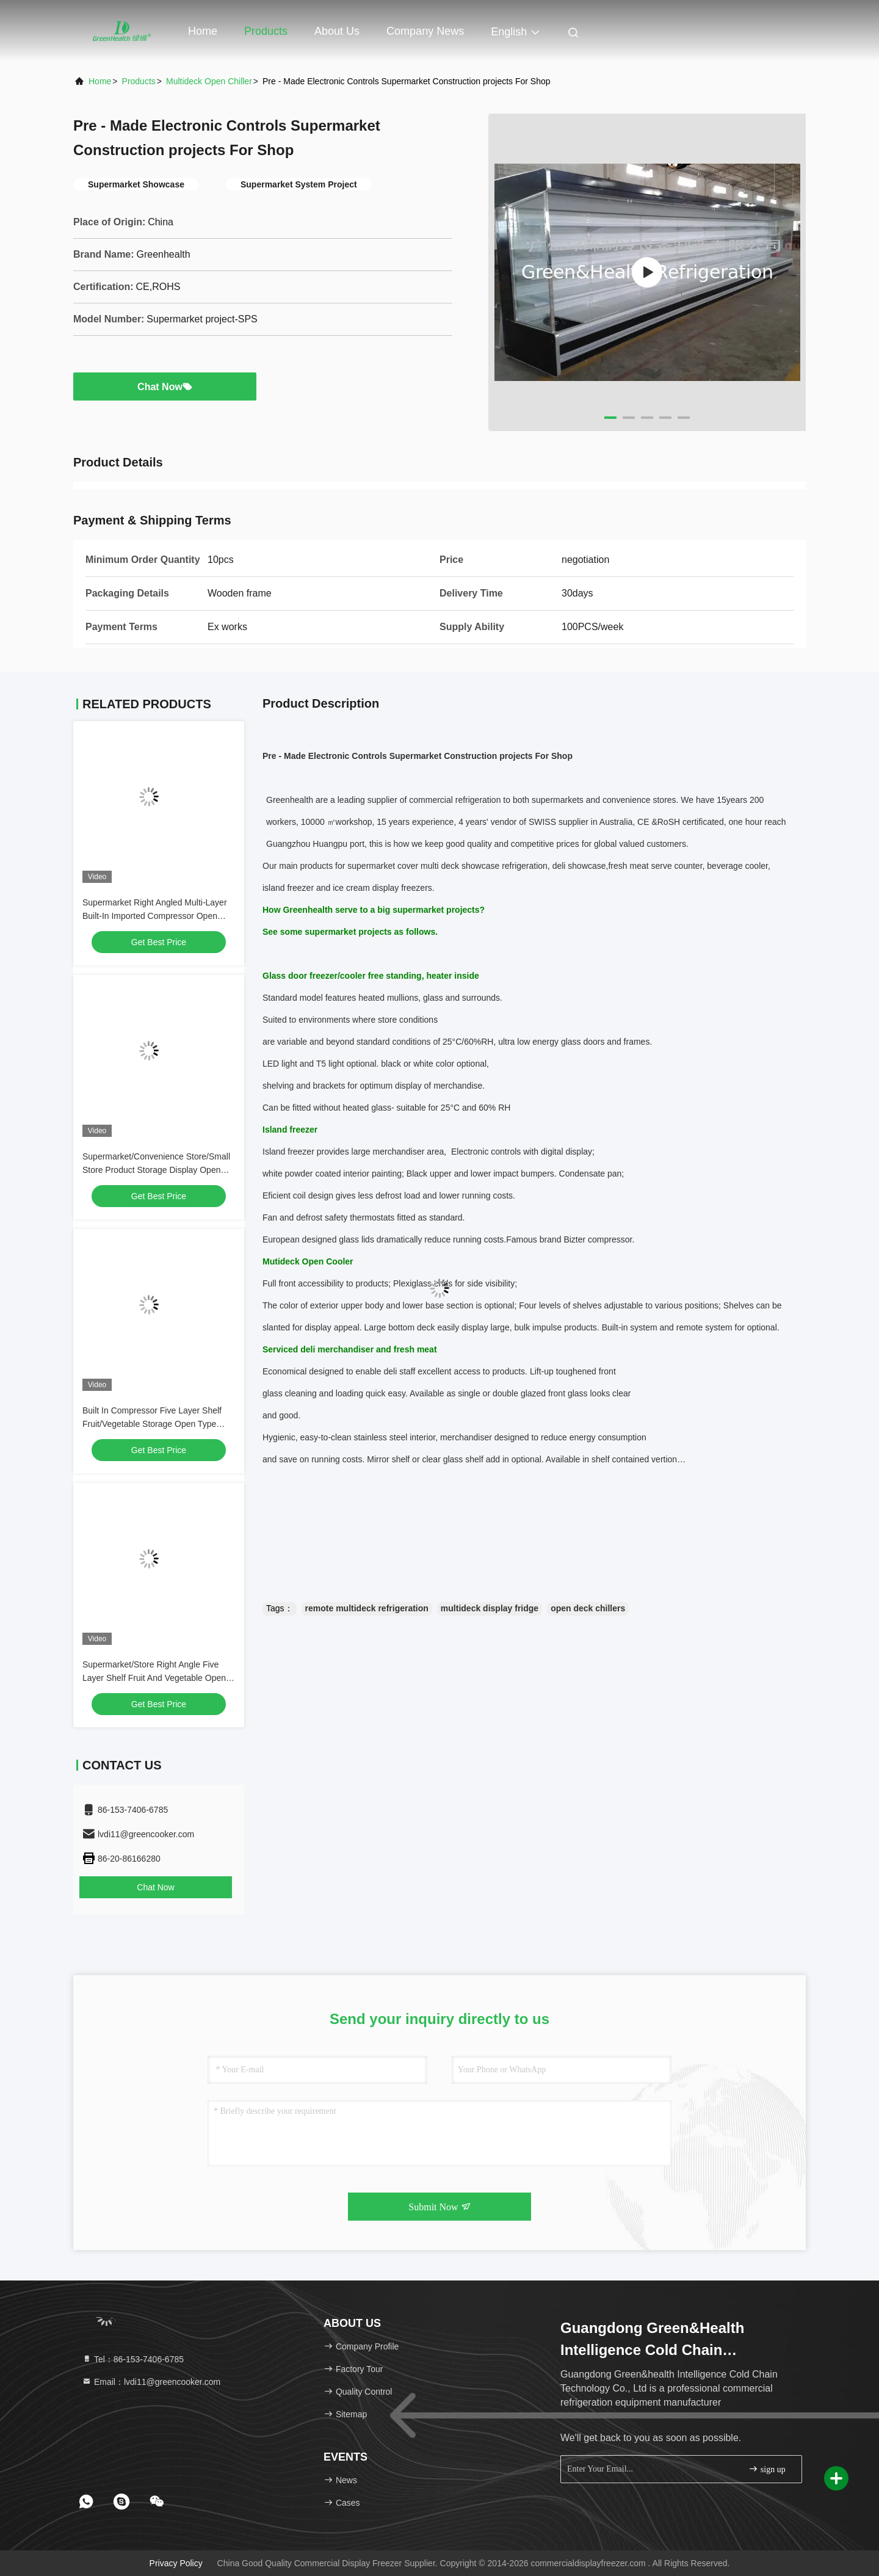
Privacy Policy (176, 2563)
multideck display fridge (489, 1608)
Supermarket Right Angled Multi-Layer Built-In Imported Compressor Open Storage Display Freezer (154, 916)
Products (266, 31)
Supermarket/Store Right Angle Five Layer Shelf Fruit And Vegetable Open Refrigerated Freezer (154, 1678)
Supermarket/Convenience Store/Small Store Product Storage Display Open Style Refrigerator (156, 1170)
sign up (766, 2469)
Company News (425, 31)
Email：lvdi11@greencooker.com (151, 2382)
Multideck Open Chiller (209, 81)
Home (202, 31)
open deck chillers (588, 1608)
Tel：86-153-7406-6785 (133, 2359)
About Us (337, 31)
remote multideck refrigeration (367, 1608)
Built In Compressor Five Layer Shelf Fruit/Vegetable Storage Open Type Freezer (152, 1424)
